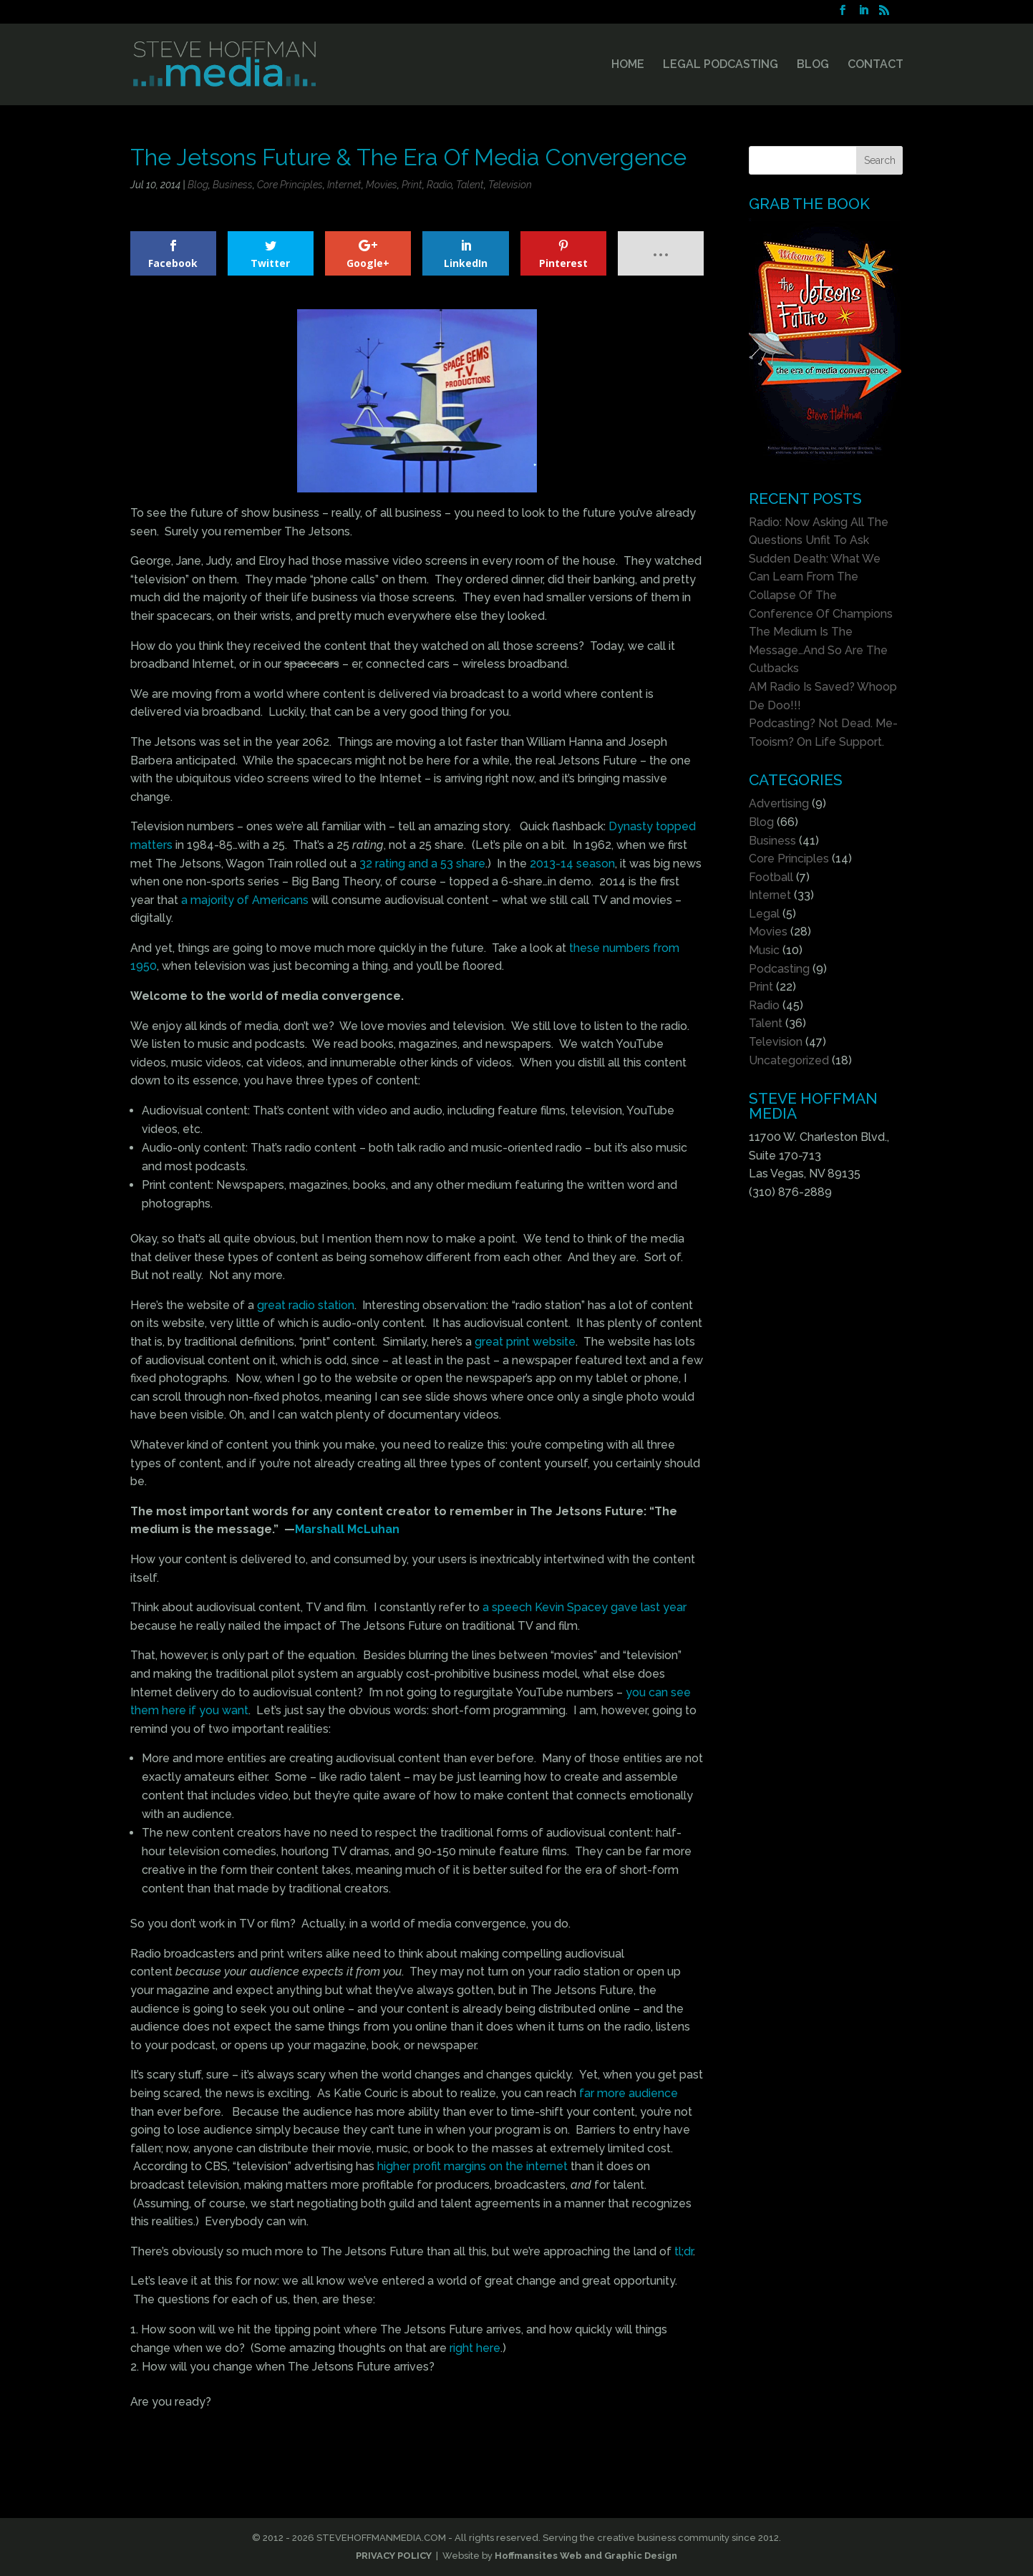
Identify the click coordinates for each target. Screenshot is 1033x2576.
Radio (439, 184)
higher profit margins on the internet (472, 2166)
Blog (198, 184)
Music (764, 950)
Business (233, 184)
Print (412, 184)
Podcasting (779, 969)
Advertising (779, 803)
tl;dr (683, 2251)
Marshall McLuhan (347, 1529)
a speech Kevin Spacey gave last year (584, 1607)
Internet (344, 184)
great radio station (305, 1305)
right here (475, 2348)
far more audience (628, 2093)
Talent (470, 184)
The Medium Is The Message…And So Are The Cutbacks (818, 650)
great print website (525, 1341)
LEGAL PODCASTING (720, 65)
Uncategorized (789, 1060)
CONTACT (875, 65)
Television (510, 184)
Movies (381, 184)
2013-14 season (572, 863)
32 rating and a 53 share (422, 863)
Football (771, 877)
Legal (764, 913)
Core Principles (290, 184)
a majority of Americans (245, 900)
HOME (627, 65)
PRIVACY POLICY (394, 2555)
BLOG (813, 65)
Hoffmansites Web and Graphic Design (586, 2555)
